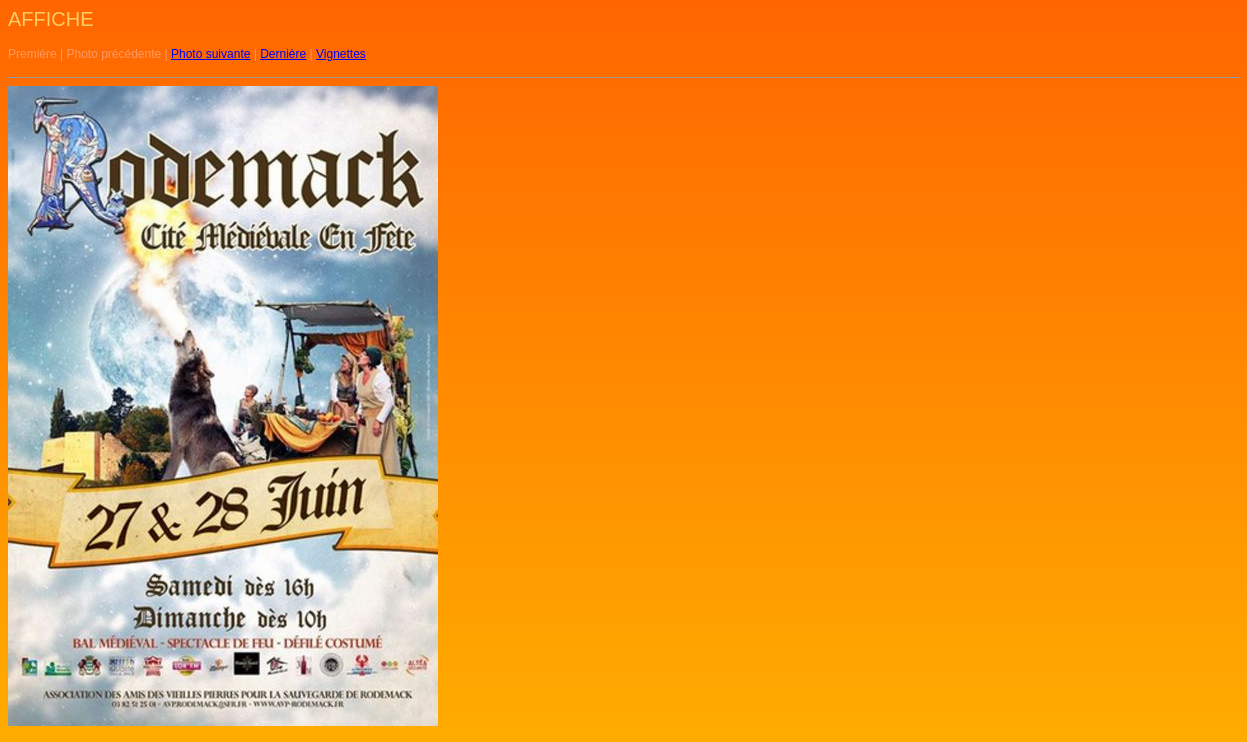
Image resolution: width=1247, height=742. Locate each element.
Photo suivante (210, 54)
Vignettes (341, 54)
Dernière (283, 54)
